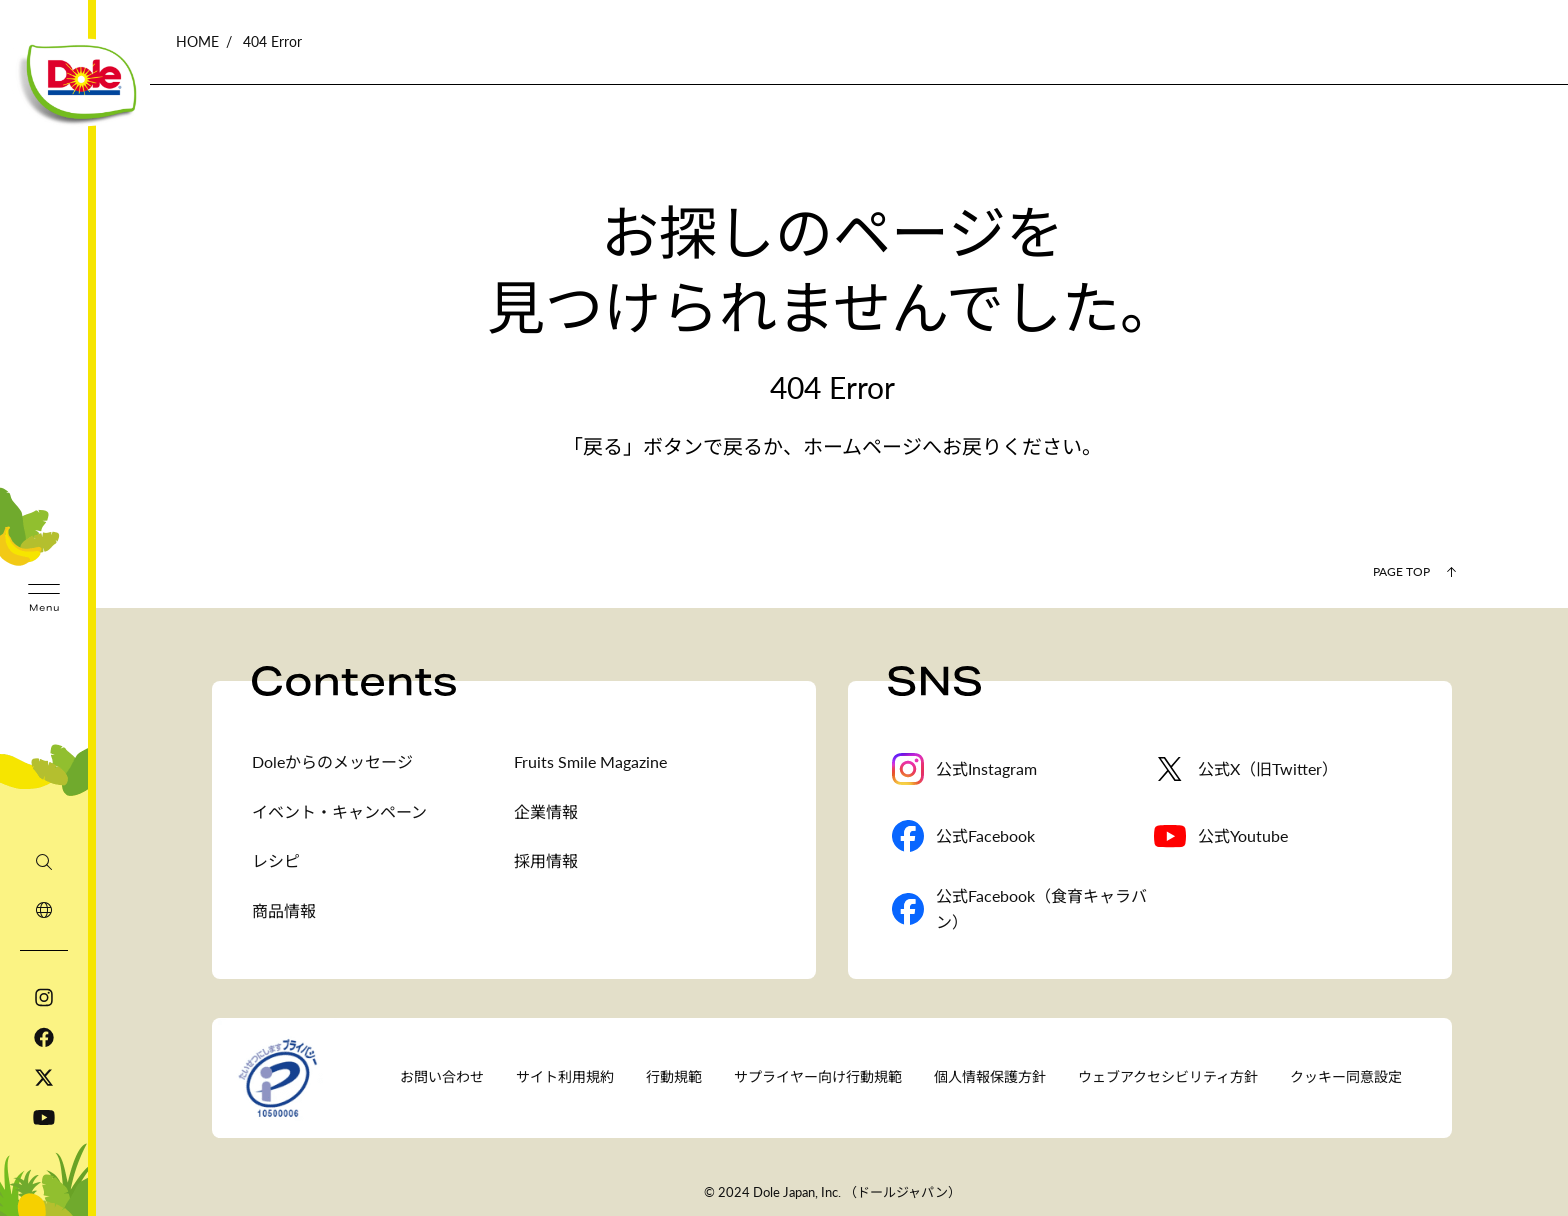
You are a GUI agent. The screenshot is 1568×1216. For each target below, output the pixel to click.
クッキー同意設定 (1346, 1076)
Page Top (1401, 571)
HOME (197, 41)
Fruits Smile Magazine (590, 761)
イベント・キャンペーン (339, 811)
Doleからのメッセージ (332, 761)
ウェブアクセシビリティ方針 (1168, 1076)
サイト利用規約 (565, 1076)
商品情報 (284, 910)
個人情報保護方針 (990, 1076)
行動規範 (674, 1076)
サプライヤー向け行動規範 (818, 1076)
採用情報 (546, 860)
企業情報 (546, 811)
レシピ (276, 860)
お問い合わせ (442, 1076)
